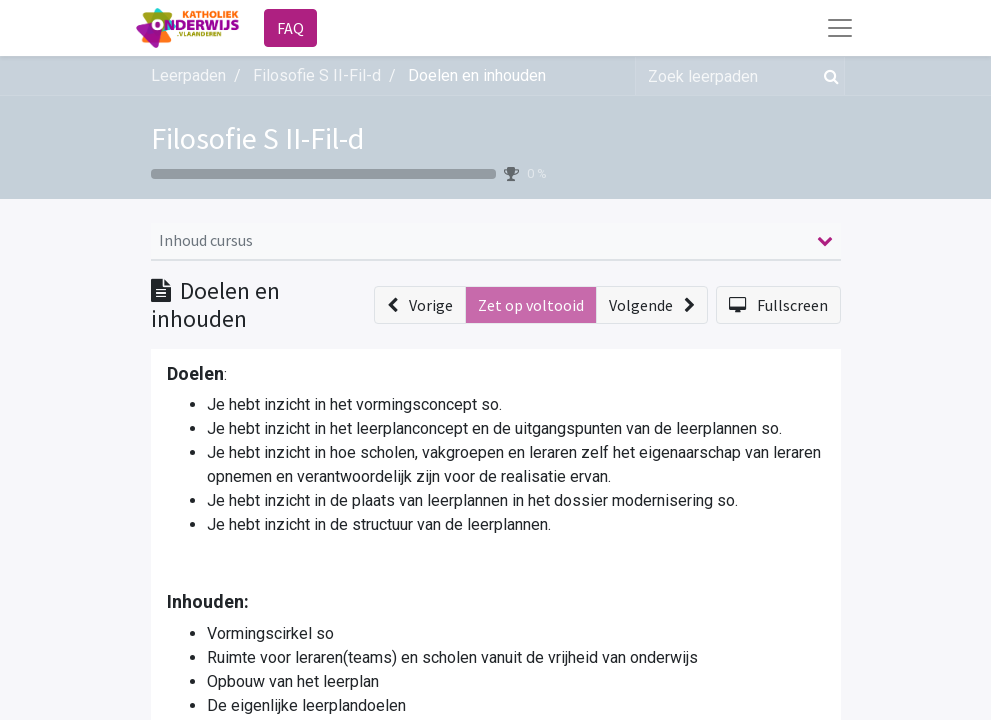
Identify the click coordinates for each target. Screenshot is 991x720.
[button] (420, 305)
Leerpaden (188, 75)
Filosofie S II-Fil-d (257, 138)
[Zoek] (827, 76)
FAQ (290, 28)
